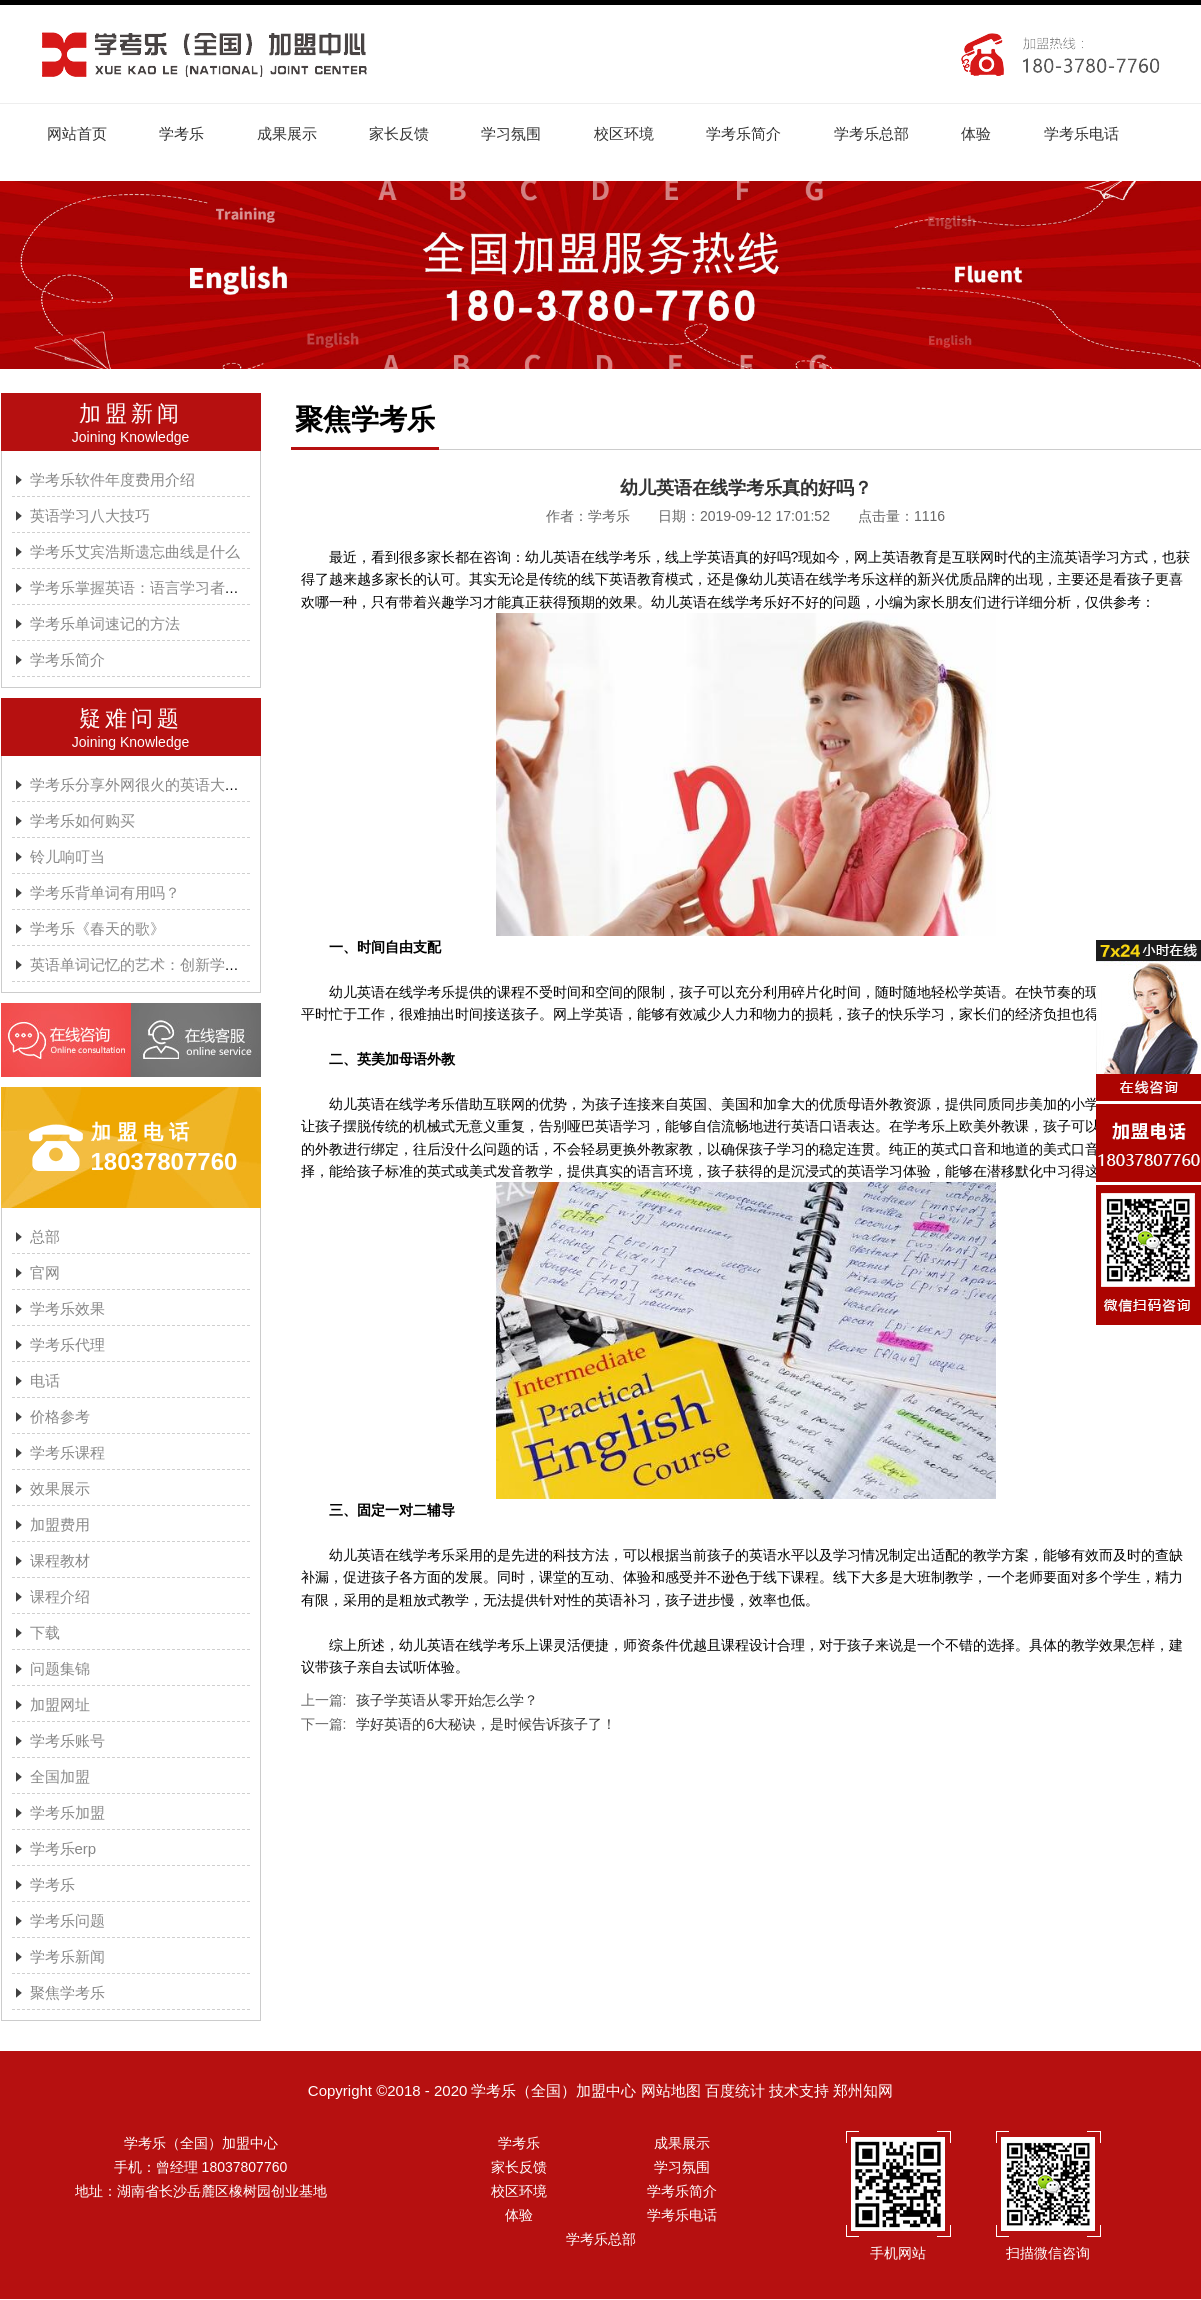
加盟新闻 (131, 414)
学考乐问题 (67, 1921)
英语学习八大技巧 (90, 516)
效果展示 (60, 1489)
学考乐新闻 (67, 1957)
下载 (45, 1633)
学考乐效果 (67, 1309)
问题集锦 (60, 1669)
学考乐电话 (1096, 133)
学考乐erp (63, 1849)
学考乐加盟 (67, 1813)
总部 (45, 1237)
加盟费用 (60, 1525)
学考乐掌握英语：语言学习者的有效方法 (165, 588)
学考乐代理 (67, 1345)
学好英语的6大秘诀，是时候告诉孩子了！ (486, 1725)
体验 (990, 133)
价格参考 (60, 1417)
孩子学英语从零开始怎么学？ (447, 1701)
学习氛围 (519, 133)
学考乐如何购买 (82, 821)
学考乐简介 (754, 133)
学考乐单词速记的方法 (105, 624)
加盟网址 (60, 1705)
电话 (45, 1381)
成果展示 (291, 133)
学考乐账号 (67, 1741)
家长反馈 (405, 133)
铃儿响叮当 (67, 857)
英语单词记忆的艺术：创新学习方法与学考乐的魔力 (202, 965)
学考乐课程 (67, 1453)
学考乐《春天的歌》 (97, 929)
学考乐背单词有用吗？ (105, 893)
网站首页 (78, 133)
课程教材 (60, 1561)
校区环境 (633, 133)
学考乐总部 (883, 133)
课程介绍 (60, 1597)
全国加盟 (60, 1777)
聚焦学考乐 (67, 1993)
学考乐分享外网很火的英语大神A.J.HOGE (170, 785)
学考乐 (184, 133)
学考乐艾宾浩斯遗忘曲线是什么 (135, 552)
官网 (45, 1273)
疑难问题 (131, 719)
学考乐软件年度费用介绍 (112, 480)
